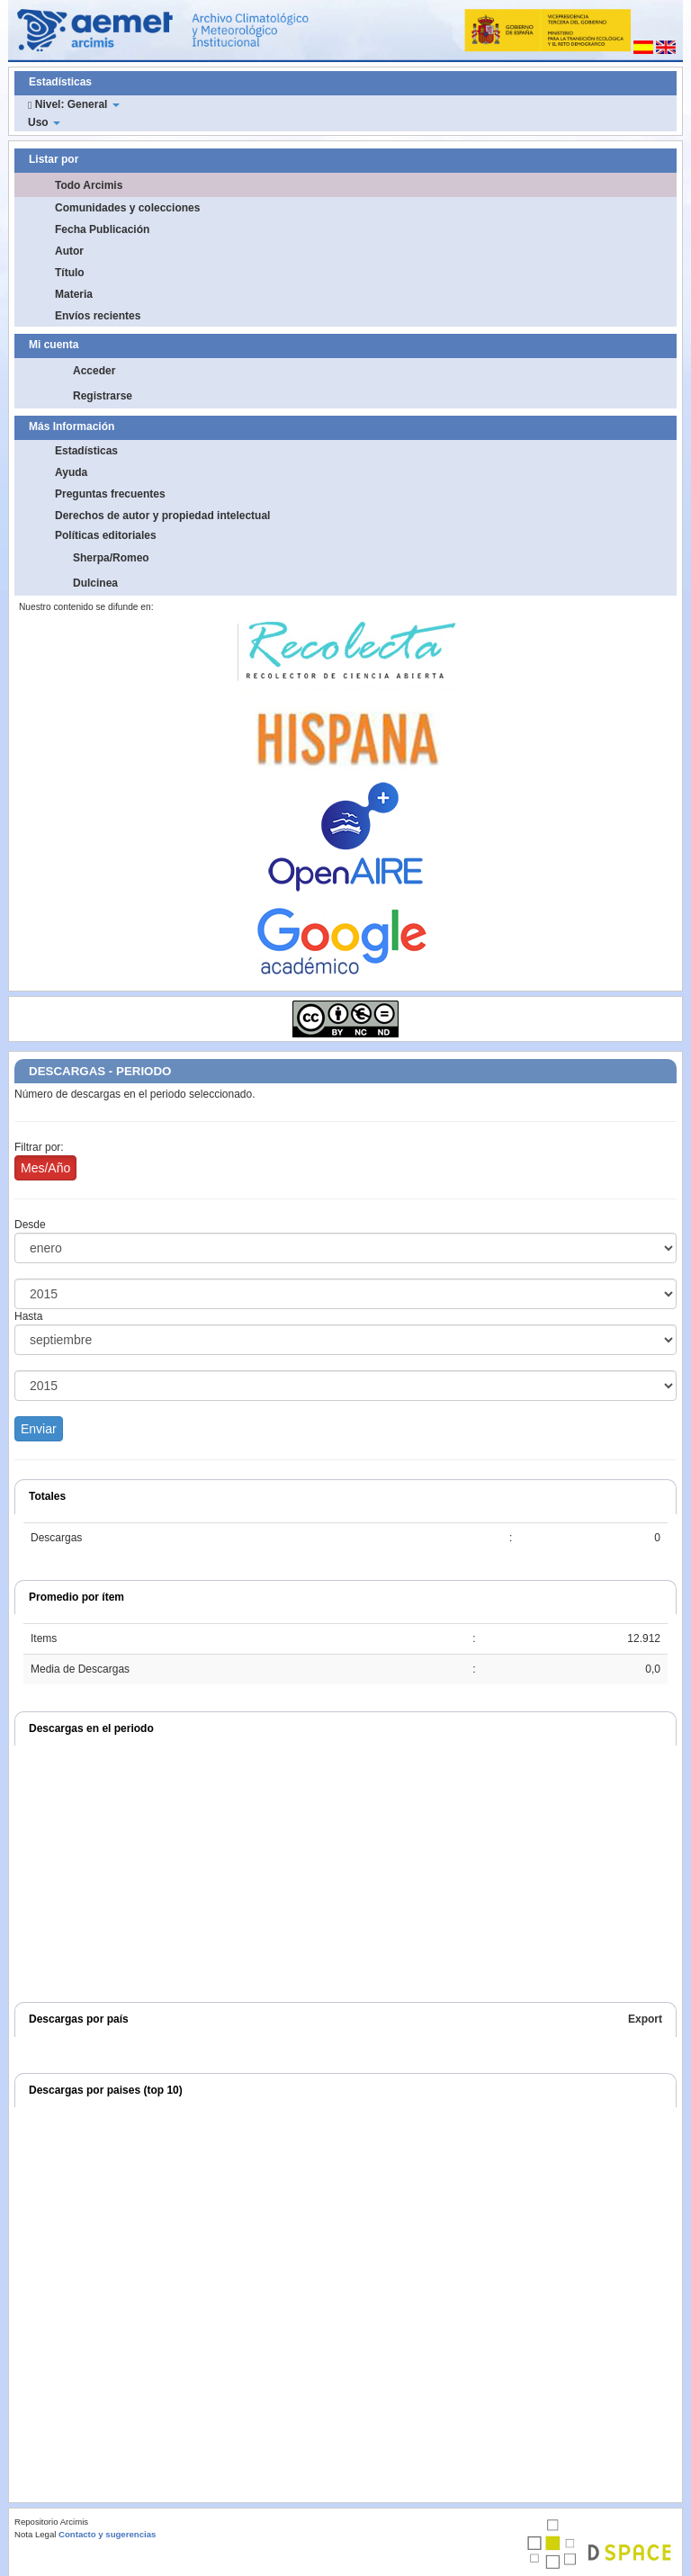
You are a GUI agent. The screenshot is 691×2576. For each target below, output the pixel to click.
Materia (74, 294)
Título (70, 272)
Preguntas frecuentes (110, 494)
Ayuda (71, 472)
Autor (69, 251)
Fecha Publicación (102, 229)
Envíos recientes (97, 316)
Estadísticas (86, 450)
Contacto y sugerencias (107, 2534)
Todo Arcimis (88, 185)
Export (645, 2019)
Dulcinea (95, 583)
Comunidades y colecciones (127, 208)
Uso (44, 122)
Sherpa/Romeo (111, 558)
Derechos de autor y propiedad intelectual (162, 515)
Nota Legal (35, 2534)
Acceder (94, 370)
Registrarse (102, 396)
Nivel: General (74, 104)
